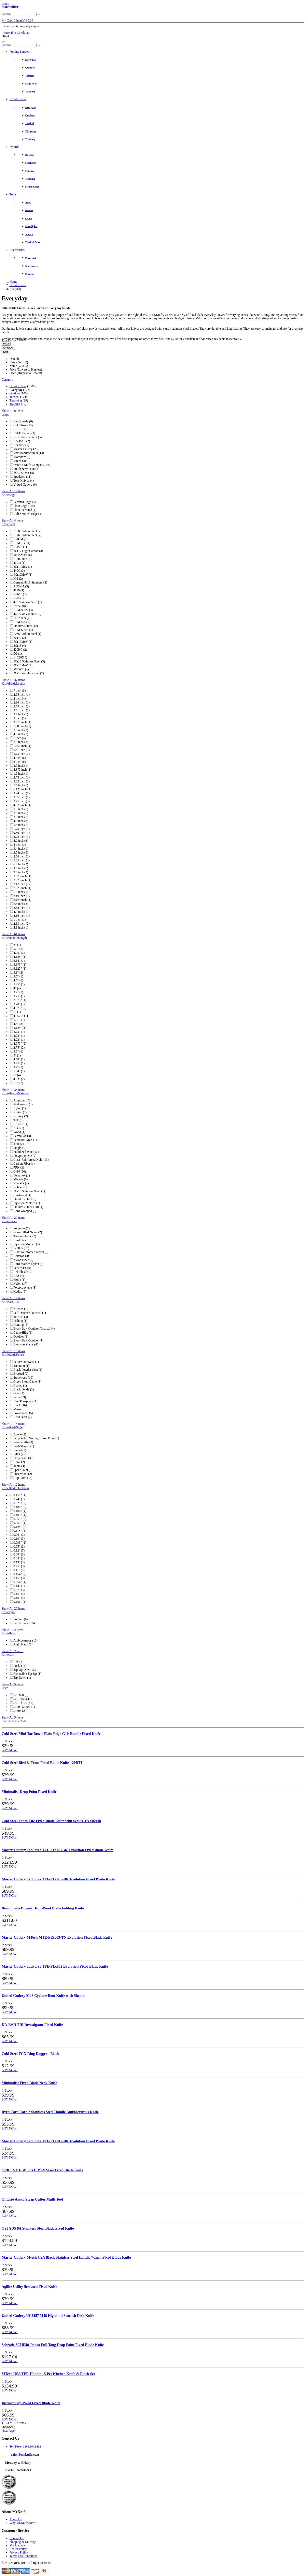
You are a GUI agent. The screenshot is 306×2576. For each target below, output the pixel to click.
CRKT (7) (19, 429)
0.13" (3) (19, 1562)
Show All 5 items (12, 1684)
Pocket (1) (19, 1665)
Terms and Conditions (23, 2556)
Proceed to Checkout (16, 32)
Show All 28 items (13, 1608)
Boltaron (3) (21, 1256)
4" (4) (17, 988)
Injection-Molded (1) (26, 1203)
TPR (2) (18, 1143)
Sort (6, 351)
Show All (8, 347)
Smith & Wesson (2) (26, 468)
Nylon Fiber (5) (23, 1260)
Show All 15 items (13, 1423)
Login (5, 3)
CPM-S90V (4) (23, 629)
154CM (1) (20, 539)
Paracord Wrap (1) (25, 1140)
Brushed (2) (20, 1373)
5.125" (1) (19, 1027)
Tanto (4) (19, 1466)
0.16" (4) (19, 1594)
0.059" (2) (19, 1519)
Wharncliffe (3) (23, 1442)
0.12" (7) (19, 1550)
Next (8, 2430)
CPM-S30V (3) (23, 610)
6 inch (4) (19, 738)
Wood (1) (19, 1132)
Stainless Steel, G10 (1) (28, 1207)
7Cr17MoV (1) (22, 641)
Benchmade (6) (23, 421)
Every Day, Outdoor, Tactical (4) (34, 1328)
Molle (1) (19, 1279)
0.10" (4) (19, 1597)
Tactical (14, 397)
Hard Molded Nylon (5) (28, 1263)
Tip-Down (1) (22, 1677)
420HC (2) (20, 649)
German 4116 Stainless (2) (30, 582)
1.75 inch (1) (21, 828)
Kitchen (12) (21, 1309)
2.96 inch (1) (21, 702)
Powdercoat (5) (23, 1413)
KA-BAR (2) (21, 441)
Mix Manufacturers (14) (28, 453)
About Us (15, 2519)
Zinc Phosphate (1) (25, 1401)
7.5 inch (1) (20, 785)
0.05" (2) (19, 1546)
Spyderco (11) (22, 476)
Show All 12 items (13, 1484)
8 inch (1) (19, 844)
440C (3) (19, 570)
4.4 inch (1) (20, 911)
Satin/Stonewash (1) (26, 1361)
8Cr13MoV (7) (22, 665)
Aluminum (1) (22, 558)
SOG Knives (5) (23, 472)
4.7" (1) (18, 980)
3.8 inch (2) (20, 730)
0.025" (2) (19, 1503)
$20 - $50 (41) (22, 1699)
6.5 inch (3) (20, 903)
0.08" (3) (19, 1554)
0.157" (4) (19, 1495)
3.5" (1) (18, 976)
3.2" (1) (18, 992)
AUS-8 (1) (20, 547)
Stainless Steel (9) (24, 1199)
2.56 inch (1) (21, 856)
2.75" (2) (19, 1047)
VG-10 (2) (20, 594)
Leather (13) (21, 1248)
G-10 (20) (19, 1171)
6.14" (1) (19, 960)
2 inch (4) (19, 698)
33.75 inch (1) (22, 722)
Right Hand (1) (23, 1644)
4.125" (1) (19, 956)
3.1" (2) (18, 972)
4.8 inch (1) (20, 734)
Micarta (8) (20, 1179)
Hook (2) (19, 1462)
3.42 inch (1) (21, 884)
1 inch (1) (19, 919)
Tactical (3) (20, 1316)
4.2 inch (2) (20, 840)
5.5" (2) (18, 1083)
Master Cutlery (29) (25, 449)
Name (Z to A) (18, 366)
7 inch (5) (19, 690)
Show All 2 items (12, 1629)
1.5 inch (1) (20, 892)
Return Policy (18, 2549)
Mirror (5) (19, 1409)
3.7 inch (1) (20, 765)
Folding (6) (20, 1619)
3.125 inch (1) (22, 900)
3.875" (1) (19, 1000)
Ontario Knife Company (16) (31, 464)
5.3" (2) (18, 948)
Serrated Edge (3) (24, 502)
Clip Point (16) (22, 1477)
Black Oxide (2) (23, 1389)
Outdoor (14, 393)
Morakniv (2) (21, 457)
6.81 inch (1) (21, 749)
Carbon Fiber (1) (24, 1163)
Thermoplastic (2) (24, 1236)
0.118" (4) (19, 1530)
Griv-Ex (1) (20, 1124)
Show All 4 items (12, 520)
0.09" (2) (19, 1558)
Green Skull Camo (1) (27, 1381)
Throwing (15, 400)
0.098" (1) (19, 1542)
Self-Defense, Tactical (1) (29, 1312)
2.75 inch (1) (21, 777)
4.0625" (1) (20, 1016)
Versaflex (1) (21, 1175)
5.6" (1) (18, 1051)
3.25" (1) (19, 996)
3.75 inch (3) (21, 801)
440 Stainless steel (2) (27, 614)
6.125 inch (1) (22, 789)
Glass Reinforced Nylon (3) (30, 1252)
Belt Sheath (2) (23, 1271)
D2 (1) (17, 653)
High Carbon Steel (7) (27, 535)
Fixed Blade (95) (24, 1623)
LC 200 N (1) (22, 618)
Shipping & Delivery (22, 2541)
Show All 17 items (13, 491)
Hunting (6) (20, 1324)
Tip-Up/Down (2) (24, 1669)
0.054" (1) (19, 1582)
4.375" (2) (19, 1008)
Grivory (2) (20, 1116)
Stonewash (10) (23, 1377)
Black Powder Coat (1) (27, 1369)
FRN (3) (18, 1167)
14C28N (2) (21, 657)
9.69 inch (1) (21, 832)
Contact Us (16, 2538)
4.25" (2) (19, 952)
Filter (6, 343)
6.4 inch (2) (20, 864)
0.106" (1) (19, 1511)
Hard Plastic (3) (23, 1240)
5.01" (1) (19, 1020)
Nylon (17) (20, 1283)
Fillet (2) (18, 1454)
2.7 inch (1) (20, 714)
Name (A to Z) (18, 362)
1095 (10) (19, 606)
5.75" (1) (19, 1031)
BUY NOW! (10, 1750)
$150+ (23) (20, 1710)
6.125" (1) (19, 968)
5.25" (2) (19, 984)
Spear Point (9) (23, 1470)
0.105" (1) (19, 1515)
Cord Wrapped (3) (24, 1211)
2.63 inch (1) (21, 907)
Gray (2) (18, 1393)
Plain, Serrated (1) (24, 509)
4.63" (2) (19, 1079)
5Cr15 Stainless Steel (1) (29, 1191)
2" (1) (17, 1055)
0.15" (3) (19, 1578)
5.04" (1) (19, 1071)
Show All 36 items (13, 1089)
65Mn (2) (19, 598)
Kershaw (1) (21, 445)
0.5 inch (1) (20, 809)
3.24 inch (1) (21, 793)
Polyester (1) (21, 1228)
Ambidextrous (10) (25, 1640)
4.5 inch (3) (20, 821)
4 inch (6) (19, 757)
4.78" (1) (19, 1059)
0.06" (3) (19, 1534)
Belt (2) (18, 1661)
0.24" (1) (19, 1499)
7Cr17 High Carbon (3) (28, 551)
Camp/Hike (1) (22, 1332)
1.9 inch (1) (20, 773)
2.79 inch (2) (21, 706)
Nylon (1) (19, 1108)
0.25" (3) (19, 1566)
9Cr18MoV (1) (22, 574)
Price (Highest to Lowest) (25, 373)
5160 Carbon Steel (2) (27, 531)
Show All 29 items (13, 1217)
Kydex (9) (19, 1291)
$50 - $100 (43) (23, 1703)
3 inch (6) (19, 761)
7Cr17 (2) (19, 637)
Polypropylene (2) (24, 1155)
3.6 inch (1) (20, 868)
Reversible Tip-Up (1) (27, 1673)
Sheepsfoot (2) (22, 1474)
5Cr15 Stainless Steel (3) (29, 661)
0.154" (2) (19, 1574)
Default (14, 358)
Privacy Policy (18, 2552)
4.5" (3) (18, 1023)
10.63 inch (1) (22, 746)
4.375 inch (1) (22, 769)
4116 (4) (18, 590)
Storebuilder (10, 6)
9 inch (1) (19, 718)
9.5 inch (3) (20, 872)
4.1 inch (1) (20, 927)
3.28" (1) (19, 1004)
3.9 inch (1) (20, 817)
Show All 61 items (13, 934)
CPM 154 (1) (21, 622)
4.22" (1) (19, 1039)
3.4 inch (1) (20, 848)
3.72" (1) (19, 1035)
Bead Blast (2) (22, 1417)
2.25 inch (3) (21, 836)
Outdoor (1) (20, 1336)
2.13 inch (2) (21, 923)
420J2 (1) (19, 562)
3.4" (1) (18, 1067)
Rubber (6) (20, 1187)
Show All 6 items (12, 410)
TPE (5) (18, 1120)
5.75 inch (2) (21, 753)
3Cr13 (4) (19, 645)
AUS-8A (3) (21, 586)
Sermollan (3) (22, 1136)
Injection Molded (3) (26, 1244)
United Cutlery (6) (25, 484)
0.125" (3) (19, 1526)
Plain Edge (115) (24, 506)
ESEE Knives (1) (24, 433)
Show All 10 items (13, 1351)
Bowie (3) (19, 1434)
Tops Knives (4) (23, 480)
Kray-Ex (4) (21, 1183)
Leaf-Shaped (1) (23, 1446)
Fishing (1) (20, 1320)
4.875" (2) (19, 1043)
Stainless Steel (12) (25, 626)
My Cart (17, 20)
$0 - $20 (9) (20, 1695)
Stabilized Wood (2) (26, 1151)
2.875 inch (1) (22, 876)
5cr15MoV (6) (22, 554)
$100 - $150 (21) (24, 1706)
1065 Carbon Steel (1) (27, 633)
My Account (17, 2545)
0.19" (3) (19, 1538)
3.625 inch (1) (22, 880)
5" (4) (17, 1075)
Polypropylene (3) (24, 1287)
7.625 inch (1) (22, 888)
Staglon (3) (20, 1147)
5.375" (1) (19, 964)
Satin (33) (19, 1397)
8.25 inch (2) (21, 860)
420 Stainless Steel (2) (27, 602)
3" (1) (17, 945)
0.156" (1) (19, 1601)
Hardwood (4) (22, 1195)
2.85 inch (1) (21, 694)
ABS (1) (18, 1128)
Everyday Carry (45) (26, 1344)
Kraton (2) (20, 1112)
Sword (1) (19, 1450)
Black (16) (20, 1405)
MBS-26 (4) (21, 669)
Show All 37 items (13, 680)
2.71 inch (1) (21, 710)
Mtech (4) (19, 460)
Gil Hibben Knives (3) (27, 437)
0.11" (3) (19, 1570)
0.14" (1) (19, 1586)
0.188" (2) (19, 1507)
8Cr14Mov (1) (22, 566)
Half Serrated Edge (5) (27, 513)
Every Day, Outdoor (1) (28, 1340)
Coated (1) (20, 1385)
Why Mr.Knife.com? (22, 2522)
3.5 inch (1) (20, 813)
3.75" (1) (19, 1063)
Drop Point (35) (23, 1458)
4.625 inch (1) (22, 805)
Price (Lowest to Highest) (25, 369)
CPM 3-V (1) (21, 543)
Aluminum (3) (22, 1100)
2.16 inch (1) (21, 915)
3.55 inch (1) (21, 797)
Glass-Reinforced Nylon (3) (31, 1159)
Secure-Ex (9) (22, 1267)
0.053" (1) (19, 1522)
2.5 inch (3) (20, 852)
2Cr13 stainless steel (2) (28, 673)
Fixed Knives (17, 386)
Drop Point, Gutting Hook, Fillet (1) (36, 1438)
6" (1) (17, 1012)
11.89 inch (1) (22, 726)
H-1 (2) (18, 578)
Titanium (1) (21, 1365)
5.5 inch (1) (20, 824)
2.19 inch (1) (21, 896)
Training (14, 404)
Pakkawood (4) (23, 1104)
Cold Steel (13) (23, 425)
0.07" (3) (19, 1590)
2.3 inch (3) (20, 742)
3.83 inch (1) (21, 781)
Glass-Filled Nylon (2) (27, 1232)
